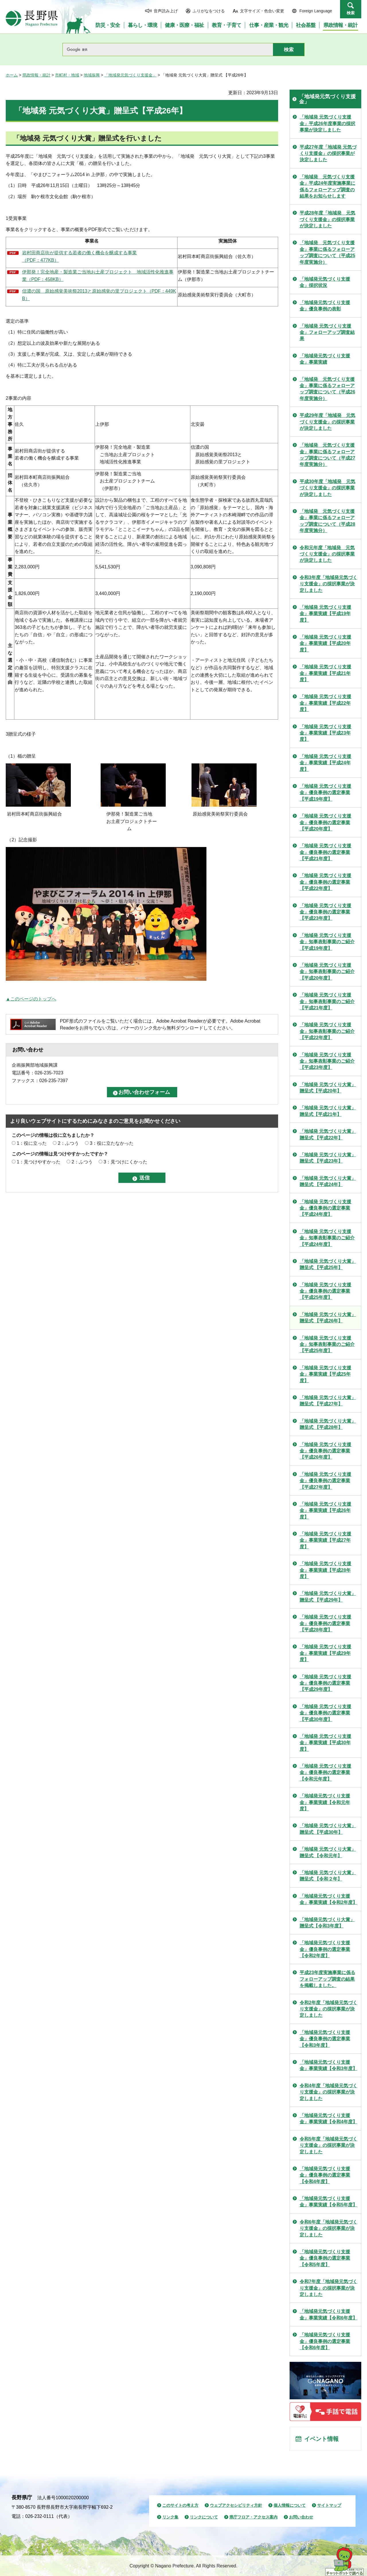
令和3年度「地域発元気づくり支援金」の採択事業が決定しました (328, 584)
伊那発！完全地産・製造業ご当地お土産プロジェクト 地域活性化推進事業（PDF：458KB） (97, 275)
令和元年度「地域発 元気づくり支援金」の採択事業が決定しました (327, 554)
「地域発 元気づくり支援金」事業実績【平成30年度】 (325, 1743)
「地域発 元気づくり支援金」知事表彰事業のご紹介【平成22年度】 (327, 1031)
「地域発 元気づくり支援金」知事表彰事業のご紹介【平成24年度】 (327, 1238)
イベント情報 (321, 2439)
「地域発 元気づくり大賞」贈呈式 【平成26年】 (328, 1317)
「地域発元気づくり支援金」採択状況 (325, 282)
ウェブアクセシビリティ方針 (236, 2505)
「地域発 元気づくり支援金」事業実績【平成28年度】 (325, 1570)
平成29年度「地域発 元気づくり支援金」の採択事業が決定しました (327, 422)
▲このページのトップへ (31, 998)
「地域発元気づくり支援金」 (130, 75)
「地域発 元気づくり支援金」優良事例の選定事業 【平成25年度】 (325, 1291)
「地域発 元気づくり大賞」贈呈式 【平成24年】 (328, 1181)
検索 (351, 13)
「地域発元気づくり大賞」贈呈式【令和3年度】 (327, 1922)
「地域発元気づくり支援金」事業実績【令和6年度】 (328, 2314)
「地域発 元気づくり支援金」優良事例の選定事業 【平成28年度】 (325, 1623)
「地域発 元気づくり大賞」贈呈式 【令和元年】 (328, 1852)
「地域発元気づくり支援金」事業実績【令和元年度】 (325, 1802)
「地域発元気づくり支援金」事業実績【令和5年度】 (328, 2201)
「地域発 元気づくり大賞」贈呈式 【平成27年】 (328, 1400)
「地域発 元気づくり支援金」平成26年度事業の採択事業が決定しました (327, 123)
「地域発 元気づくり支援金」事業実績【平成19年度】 (325, 614)
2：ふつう (68, 1143)
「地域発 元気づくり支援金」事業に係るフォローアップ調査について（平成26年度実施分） (327, 389)
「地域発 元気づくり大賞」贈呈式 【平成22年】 (328, 1134)
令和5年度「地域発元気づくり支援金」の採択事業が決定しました (328, 2145)
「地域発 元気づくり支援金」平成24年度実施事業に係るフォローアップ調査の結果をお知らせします (327, 186)
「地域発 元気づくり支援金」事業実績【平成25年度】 (325, 1374)
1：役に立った (32, 1143)
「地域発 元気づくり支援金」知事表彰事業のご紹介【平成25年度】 (327, 1344)
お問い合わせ (301, 2517)
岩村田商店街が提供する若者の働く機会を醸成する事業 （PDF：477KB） (79, 256)
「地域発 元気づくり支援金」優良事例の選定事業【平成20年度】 (325, 822)
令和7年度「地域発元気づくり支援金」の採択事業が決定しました (328, 2288)
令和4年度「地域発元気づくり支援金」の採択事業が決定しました (328, 2092)
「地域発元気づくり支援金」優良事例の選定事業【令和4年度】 (325, 2175)
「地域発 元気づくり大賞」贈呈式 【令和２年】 (328, 1875)
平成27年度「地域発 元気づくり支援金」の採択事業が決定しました (328, 153)
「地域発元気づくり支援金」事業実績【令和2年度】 (328, 1899)
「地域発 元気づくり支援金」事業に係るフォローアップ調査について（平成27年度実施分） (327, 455)
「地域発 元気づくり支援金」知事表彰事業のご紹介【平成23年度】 (327, 1061)
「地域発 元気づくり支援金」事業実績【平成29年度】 (325, 1653)
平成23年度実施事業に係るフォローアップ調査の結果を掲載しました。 (327, 1979)
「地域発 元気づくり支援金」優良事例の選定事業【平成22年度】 (325, 882)
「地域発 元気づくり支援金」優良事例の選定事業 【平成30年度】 (325, 1713)
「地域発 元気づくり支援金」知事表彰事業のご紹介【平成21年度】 (327, 1001)
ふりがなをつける (209, 11)
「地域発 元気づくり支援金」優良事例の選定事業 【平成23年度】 (325, 912)
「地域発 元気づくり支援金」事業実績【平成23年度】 (325, 733)
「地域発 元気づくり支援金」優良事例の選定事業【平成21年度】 (325, 852)
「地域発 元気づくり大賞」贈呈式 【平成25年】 (328, 1264)
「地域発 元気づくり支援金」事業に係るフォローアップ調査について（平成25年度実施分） (327, 252)
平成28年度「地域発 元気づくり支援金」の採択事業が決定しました (327, 219)
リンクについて (204, 2517)
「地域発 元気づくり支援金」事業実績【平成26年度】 (325, 1510)
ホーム (12, 75)
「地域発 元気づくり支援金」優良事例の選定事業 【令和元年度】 (325, 1772)
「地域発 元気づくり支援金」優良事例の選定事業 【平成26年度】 (325, 1451)
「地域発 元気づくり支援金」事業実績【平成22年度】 (325, 703)
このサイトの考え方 (180, 2505)
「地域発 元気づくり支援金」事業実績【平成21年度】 (325, 673)
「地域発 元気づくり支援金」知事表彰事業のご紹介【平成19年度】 (327, 942)
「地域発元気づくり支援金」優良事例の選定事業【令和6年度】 (325, 2341)
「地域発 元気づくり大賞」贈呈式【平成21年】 (328, 1110)
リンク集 (170, 2517)
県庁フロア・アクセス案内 (253, 2517)
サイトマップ (329, 2505)
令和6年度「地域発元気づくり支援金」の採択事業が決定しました (328, 2228)
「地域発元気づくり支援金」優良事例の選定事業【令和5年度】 (325, 2258)
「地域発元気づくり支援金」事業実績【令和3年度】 (328, 2065)
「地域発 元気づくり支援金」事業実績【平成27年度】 (325, 1540)
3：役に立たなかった (112, 1143)
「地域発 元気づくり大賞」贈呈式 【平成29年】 (328, 1596)
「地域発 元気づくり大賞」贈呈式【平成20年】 (328, 1087)
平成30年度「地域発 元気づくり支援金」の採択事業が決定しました (327, 488)
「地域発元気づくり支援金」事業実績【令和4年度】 (328, 2118)
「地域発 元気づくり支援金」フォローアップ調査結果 (327, 332)
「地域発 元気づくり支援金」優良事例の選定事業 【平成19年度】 (325, 792)
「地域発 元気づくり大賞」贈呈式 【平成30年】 (328, 1828)
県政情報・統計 (36, 75)
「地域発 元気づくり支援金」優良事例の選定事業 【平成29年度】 (325, 1683)
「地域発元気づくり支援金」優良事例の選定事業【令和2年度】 (325, 1949)
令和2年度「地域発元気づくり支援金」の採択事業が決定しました (328, 2009)
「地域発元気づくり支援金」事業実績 (325, 359)
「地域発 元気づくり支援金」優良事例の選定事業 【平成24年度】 (325, 1208)
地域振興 (92, 75)
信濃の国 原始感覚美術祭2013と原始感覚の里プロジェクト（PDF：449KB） (99, 295)
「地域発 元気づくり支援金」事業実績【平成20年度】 (325, 643)
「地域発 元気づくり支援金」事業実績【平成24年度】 (325, 763)
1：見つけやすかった (38, 1161)
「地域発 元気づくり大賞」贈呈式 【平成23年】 (328, 1157)
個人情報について (290, 2505)
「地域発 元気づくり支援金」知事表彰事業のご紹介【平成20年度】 (327, 971)
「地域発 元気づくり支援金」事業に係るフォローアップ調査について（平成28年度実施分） (327, 521)
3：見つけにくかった (125, 1161)
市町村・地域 (67, 75)
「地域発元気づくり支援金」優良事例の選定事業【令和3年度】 (325, 2039)
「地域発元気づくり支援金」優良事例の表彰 (325, 305)
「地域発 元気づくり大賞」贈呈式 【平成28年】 (328, 1424)
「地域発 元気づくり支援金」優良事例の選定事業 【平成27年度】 (325, 1481)
